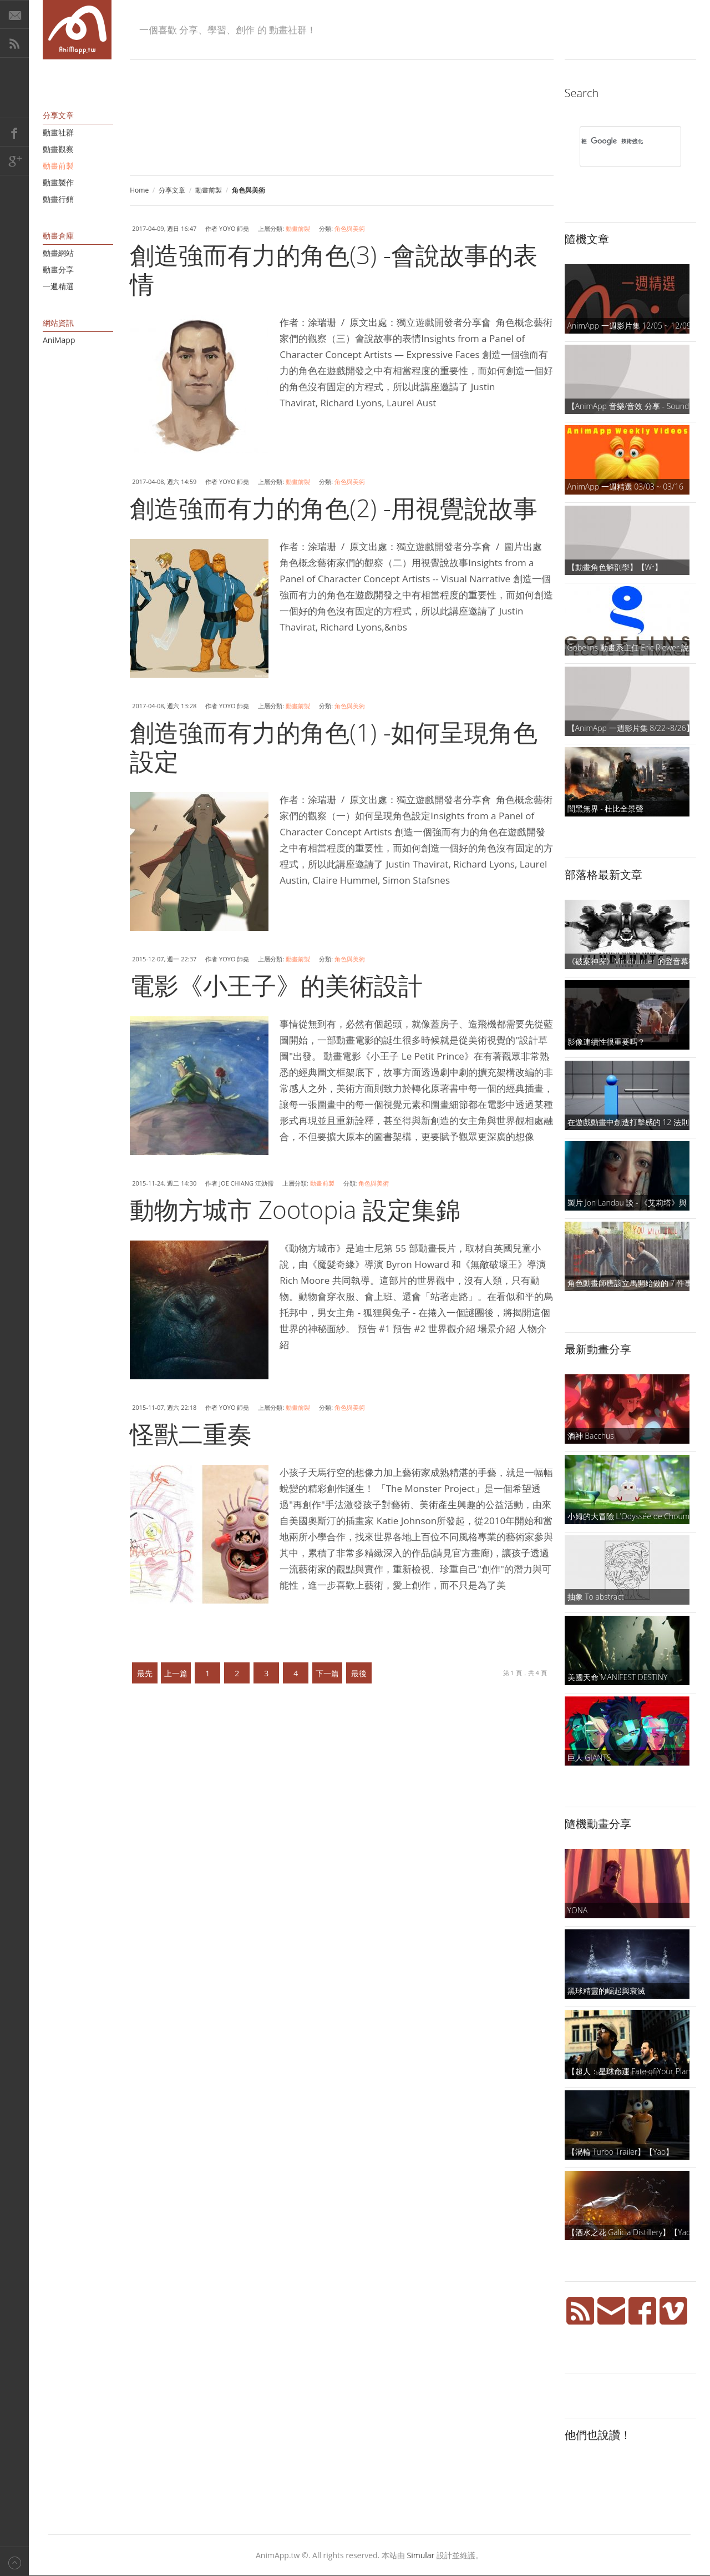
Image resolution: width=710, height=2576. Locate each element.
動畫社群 (58, 132)
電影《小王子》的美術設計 (276, 985)
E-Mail (14, 14)
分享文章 (172, 190)
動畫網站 (58, 253)
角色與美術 (349, 228)
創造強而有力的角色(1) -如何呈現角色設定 (333, 746)
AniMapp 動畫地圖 (77, 29)
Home (139, 190)
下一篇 (327, 1673)
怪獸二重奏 (191, 1433)
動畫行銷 (58, 199)
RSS (14, 43)
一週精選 (58, 286)
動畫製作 (58, 182)
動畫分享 (58, 269)
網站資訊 (58, 322)
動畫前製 (208, 190)
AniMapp (59, 340)
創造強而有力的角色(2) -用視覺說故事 (333, 508)
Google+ (14, 161)
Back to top (14, 2561)
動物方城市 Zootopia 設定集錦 (295, 1209)
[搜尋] (616, 141)
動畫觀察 (58, 149)
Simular (421, 2555)
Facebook (14, 132)
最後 (359, 1673)
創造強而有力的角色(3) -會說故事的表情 (333, 269)
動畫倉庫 (58, 235)
